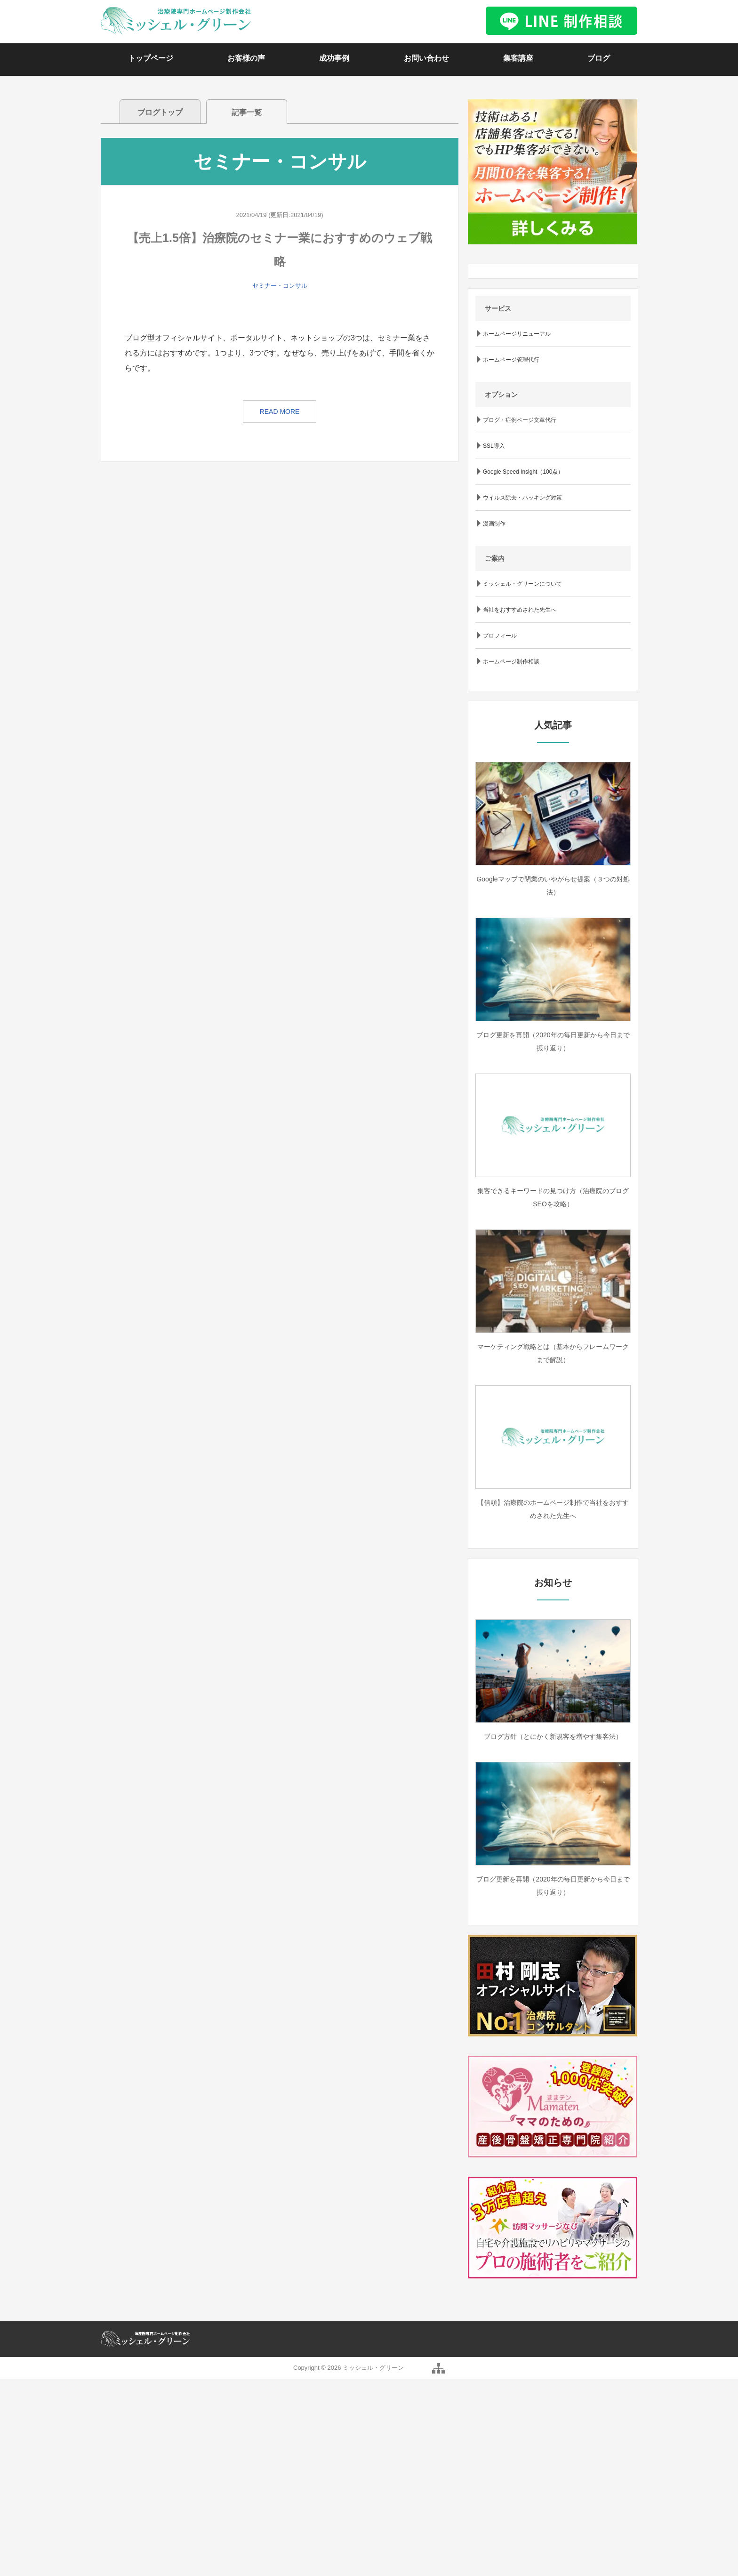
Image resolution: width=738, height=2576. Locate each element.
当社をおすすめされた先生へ (519, 609)
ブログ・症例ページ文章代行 (519, 420)
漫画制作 (494, 523)
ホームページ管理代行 (511, 359)
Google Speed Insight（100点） (523, 471)
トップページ (150, 58)
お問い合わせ (426, 58)
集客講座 (518, 58)
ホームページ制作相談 (511, 661)
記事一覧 (247, 112)
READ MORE (280, 411)
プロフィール (500, 635)
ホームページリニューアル (517, 334)
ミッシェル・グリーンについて (522, 584)
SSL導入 (494, 446)
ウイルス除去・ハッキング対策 (522, 497)
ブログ (598, 58)
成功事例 (334, 58)
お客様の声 (246, 58)
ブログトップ (160, 112)
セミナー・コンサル (279, 285)
